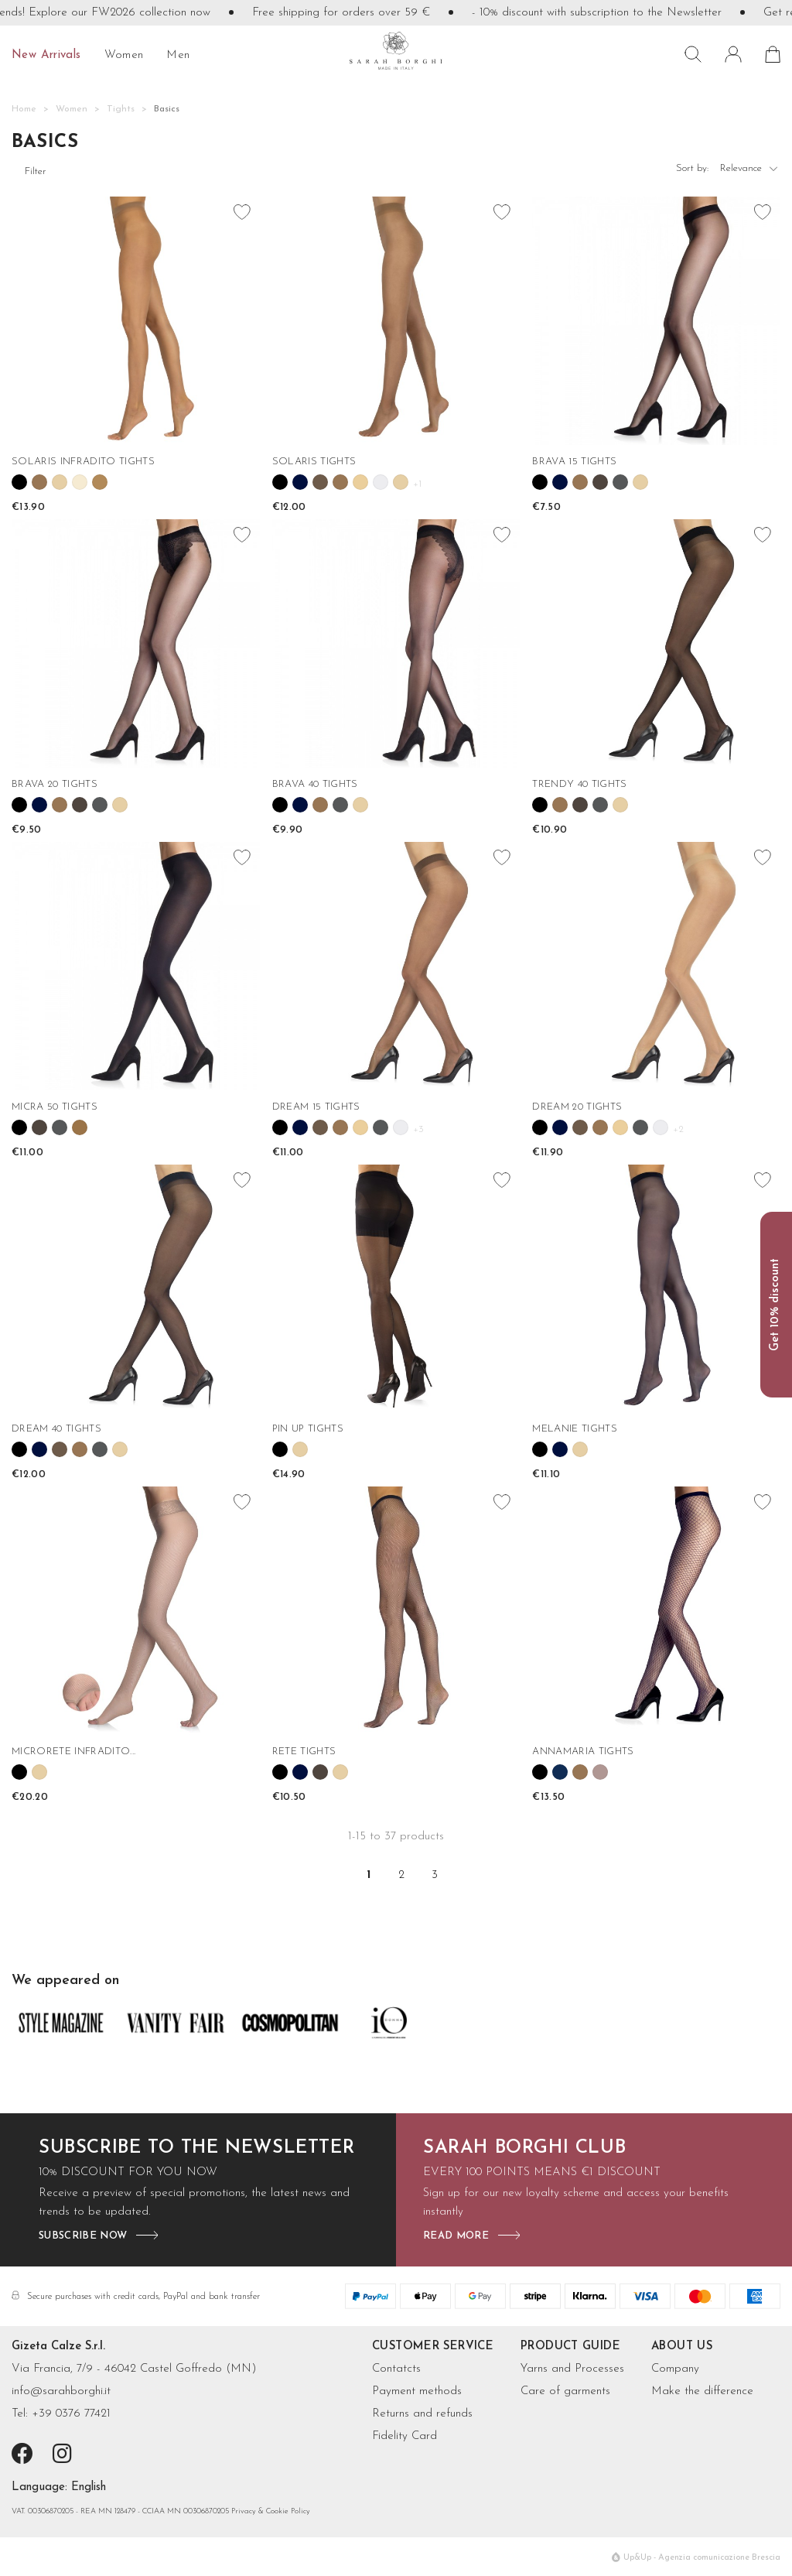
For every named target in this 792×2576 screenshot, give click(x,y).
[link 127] (19, 1127)
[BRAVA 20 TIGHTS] (136, 643)
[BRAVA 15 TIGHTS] (656, 321)
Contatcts (396, 2369)
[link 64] (39, 482)
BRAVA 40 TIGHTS (315, 784)
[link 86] (560, 482)
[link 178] (540, 1449)
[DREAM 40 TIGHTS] (136, 1289)
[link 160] (19, 1449)
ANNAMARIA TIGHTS (582, 1751)
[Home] (24, 109)
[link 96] (19, 804)
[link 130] (79, 1127)
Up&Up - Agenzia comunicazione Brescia (701, 2558)
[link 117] (540, 804)
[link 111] (360, 804)
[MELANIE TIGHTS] (656, 1289)
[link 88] (600, 482)
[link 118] (560, 804)
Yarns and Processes (572, 2369)
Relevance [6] (750, 171)
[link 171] (280, 1449)
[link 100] (100, 804)
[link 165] (120, 1449)
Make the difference (702, 2391)
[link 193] (280, 1772)
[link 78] (380, 482)
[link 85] (540, 482)
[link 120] (600, 804)
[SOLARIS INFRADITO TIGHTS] (136, 321)
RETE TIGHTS (304, 1751)
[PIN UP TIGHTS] (396, 1289)
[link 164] (100, 1449)
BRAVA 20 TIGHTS (54, 784)
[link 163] (79, 1449)
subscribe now (83, 2236)
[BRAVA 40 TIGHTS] (396, 643)
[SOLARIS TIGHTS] (396, 321)
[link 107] (280, 804)
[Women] (71, 109)
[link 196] (340, 1772)
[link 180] (580, 1449)
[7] (88, 2488)
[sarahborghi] (396, 51)
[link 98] (59, 804)
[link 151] (600, 1127)
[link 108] (300, 804)
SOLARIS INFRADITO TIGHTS (83, 462)
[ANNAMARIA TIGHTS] (656, 1610)
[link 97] (39, 804)
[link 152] (620, 1127)
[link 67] (100, 482)
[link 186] (19, 1772)
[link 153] (640, 1127)
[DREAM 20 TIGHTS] (656, 966)
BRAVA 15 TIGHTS (574, 462)
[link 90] (640, 482)
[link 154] (660, 1127)
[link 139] (340, 1127)
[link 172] (300, 1449)
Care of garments (565, 2391)
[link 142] (400, 1127)
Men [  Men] (177, 55)
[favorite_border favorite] (243, 213)
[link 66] (79, 482)
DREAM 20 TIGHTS (577, 1107)
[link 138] (320, 1127)
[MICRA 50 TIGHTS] (136, 966)
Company (675, 2369)
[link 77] (360, 482)
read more (456, 2236)
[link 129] (59, 1127)
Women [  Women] (124, 55)
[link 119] (580, 804)
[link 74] (300, 482)
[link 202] (540, 1772)
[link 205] (600, 1772)
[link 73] (280, 482)
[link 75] (320, 482)
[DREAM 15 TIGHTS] (396, 966)
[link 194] (300, 1772)
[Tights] (121, 109)
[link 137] (300, 1127)
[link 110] (340, 804)
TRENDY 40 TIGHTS (579, 784)
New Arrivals (46, 55)
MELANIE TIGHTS (574, 1429)
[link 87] (580, 482)
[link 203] (560, 1772)
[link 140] (360, 1127)
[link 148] (540, 1127)
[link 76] (340, 482)
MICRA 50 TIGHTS (54, 1107)
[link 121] (620, 804)
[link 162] (59, 1449)
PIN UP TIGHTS (307, 1429)
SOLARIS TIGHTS (314, 462)
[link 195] (320, 1772)
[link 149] (560, 1127)
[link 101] (120, 804)
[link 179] (560, 1449)
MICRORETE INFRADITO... (73, 1751)
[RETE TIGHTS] (396, 1610)
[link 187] (39, 1772)
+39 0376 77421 (71, 2414)
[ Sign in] (733, 54)
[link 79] (400, 482)
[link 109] (320, 804)
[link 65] (59, 482)
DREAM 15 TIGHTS (316, 1107)
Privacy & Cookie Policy (270, 2511)
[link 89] (620, 482)
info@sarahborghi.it (61, 2391)
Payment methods (417, 2391)
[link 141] (380, 1127)
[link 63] (19, 482)
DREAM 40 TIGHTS (56, 1429)
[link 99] (79, 804)
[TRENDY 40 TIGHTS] (656, 643)
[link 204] (580, 1772)
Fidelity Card (404, 2436)
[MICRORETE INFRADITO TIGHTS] (136, 1610)
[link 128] (39, 1127)
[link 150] (580, 1127)
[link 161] (39, 1449)
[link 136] (280, 1127)
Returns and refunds (422, 2414)
